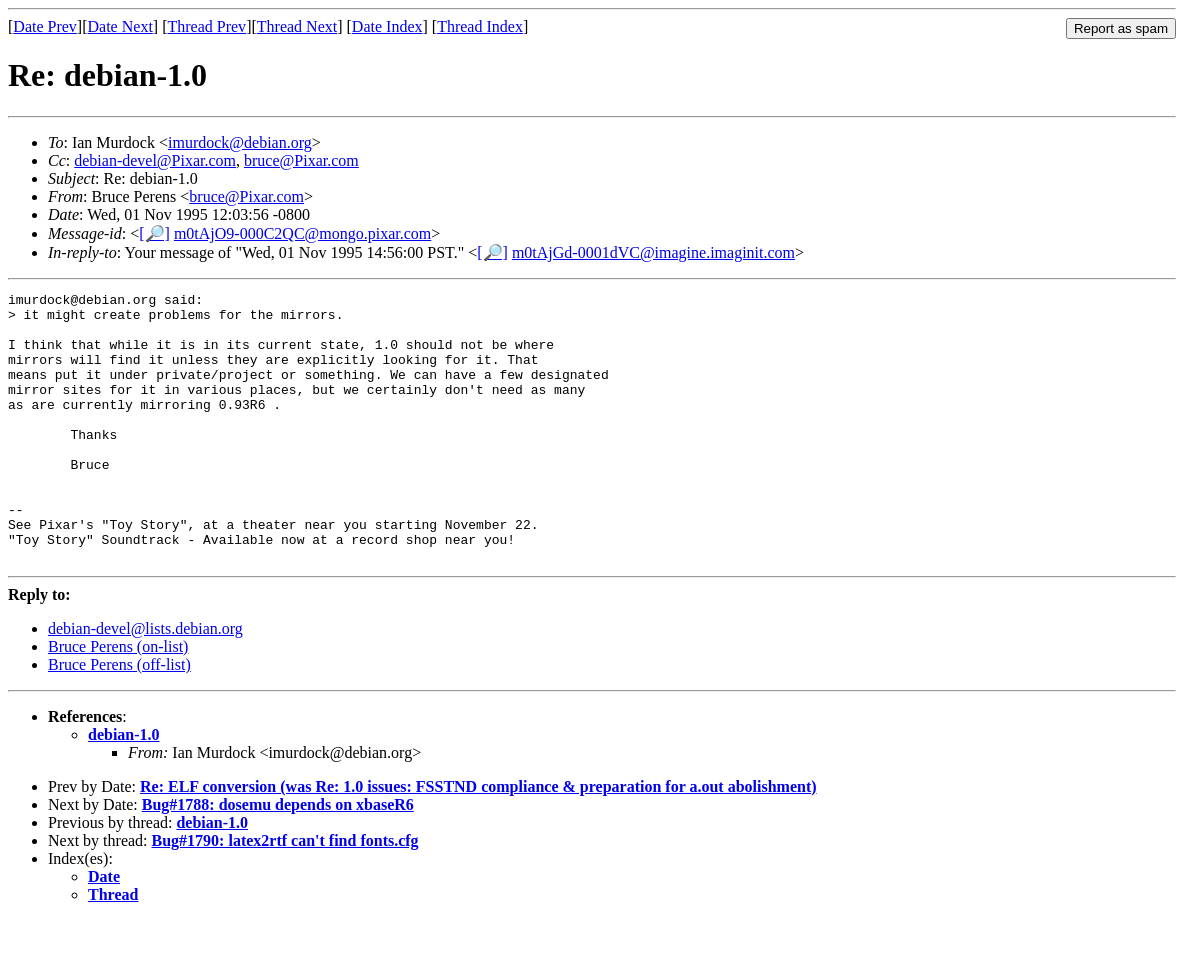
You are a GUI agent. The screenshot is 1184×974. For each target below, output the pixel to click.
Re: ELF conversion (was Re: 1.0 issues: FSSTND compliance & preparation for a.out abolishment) (478, 840)
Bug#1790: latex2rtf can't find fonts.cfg (285, 894)
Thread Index (480, 26)
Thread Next (297, 26)
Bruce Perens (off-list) (119, 718)
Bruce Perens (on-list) (118, 700)
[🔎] (154, 233)
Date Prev (45, 26)
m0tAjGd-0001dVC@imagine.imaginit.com (653, 252)
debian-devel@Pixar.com (155, 160)
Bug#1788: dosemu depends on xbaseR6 (278, 858)
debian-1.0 (124, 788)
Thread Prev (206, 26)
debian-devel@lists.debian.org (145, 682)
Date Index (387, 26)
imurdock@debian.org (240, 142)
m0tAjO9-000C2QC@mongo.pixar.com (302, 233)
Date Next (120, 26)
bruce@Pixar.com (301, 160)
